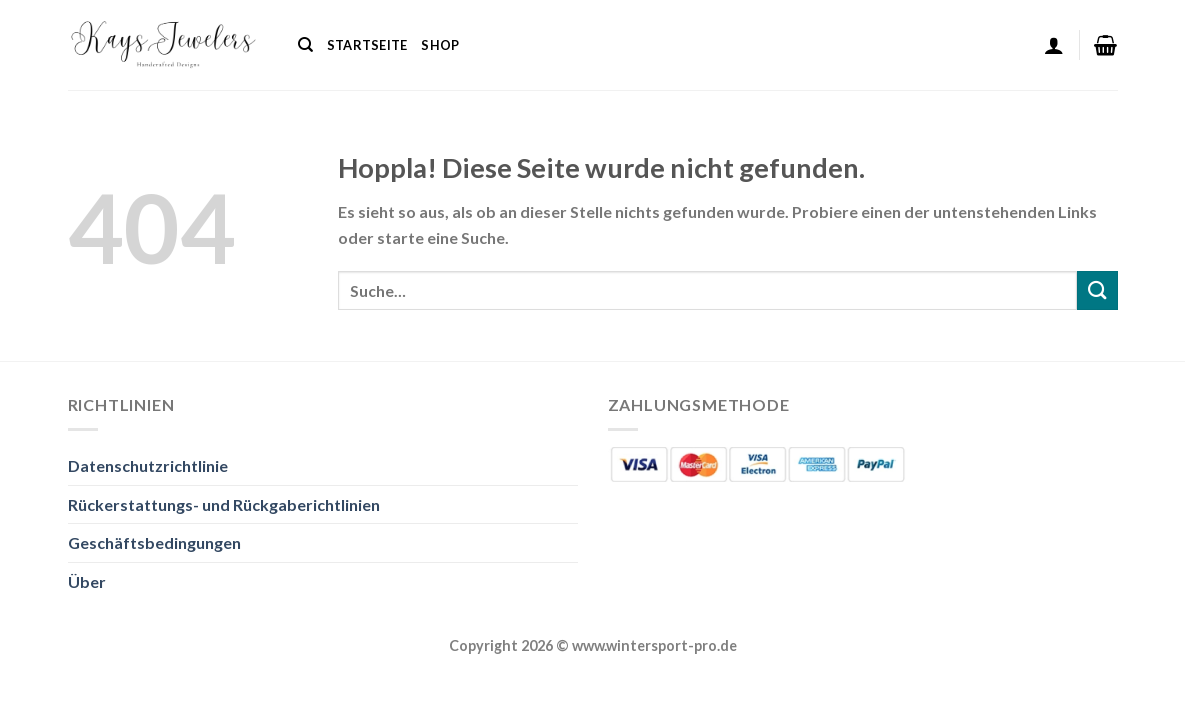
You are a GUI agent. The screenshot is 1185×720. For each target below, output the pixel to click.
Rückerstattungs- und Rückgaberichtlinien (224, 504)
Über (87, 581)
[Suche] (305, 45)
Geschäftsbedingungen (154, 542)
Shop (440, 45)
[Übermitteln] (1097, 290)
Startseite (367, 45)
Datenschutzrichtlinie (148, 465)
